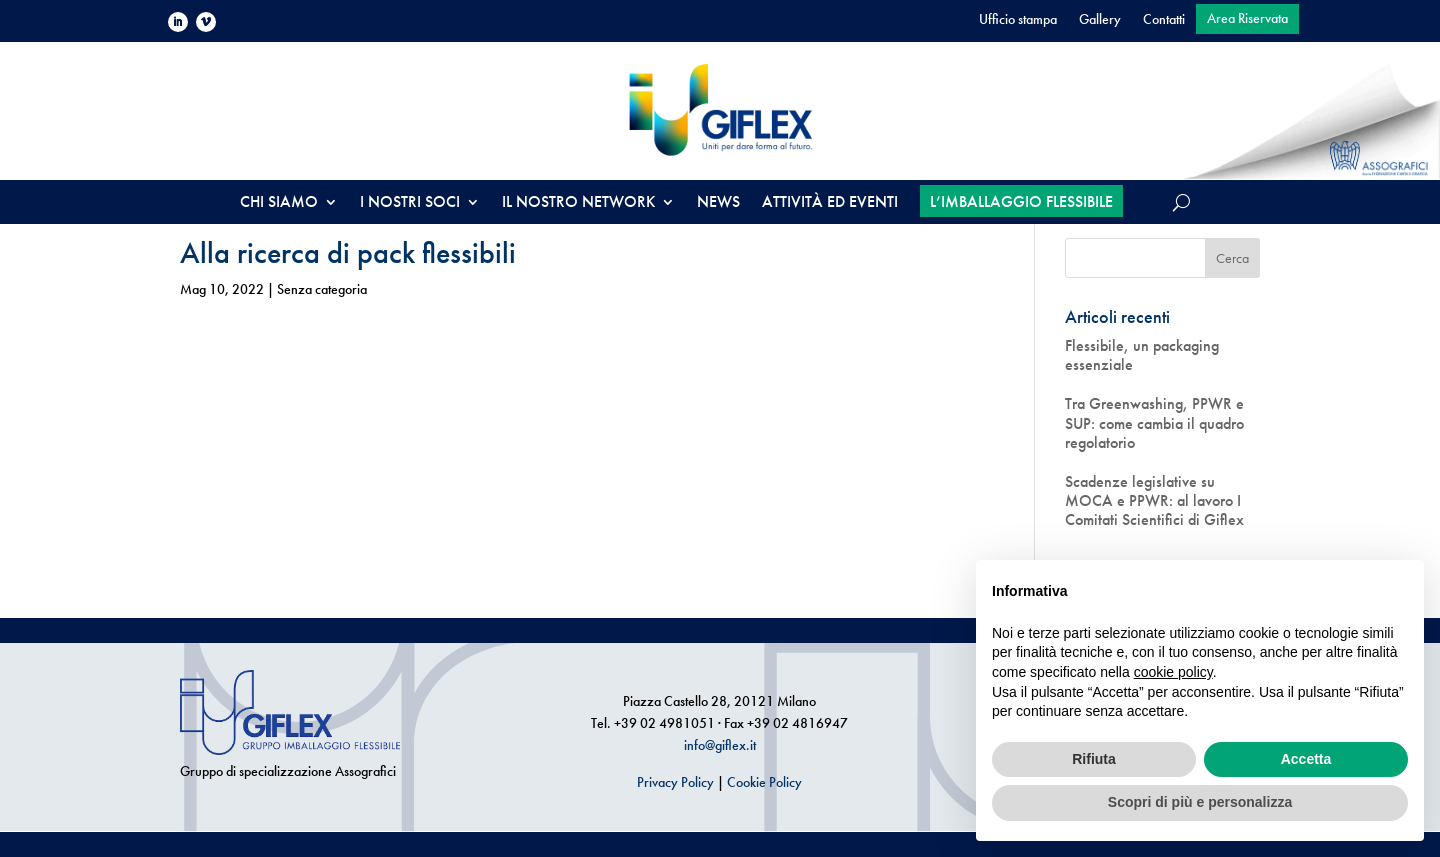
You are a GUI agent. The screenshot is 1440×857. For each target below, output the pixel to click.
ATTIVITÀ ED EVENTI (830, 203)
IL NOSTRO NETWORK (578, 203)
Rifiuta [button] (1094, 759)
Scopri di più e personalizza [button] (1200, 802)
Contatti (1164, 20)
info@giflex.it (720, 745)
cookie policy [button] (1173, 672)
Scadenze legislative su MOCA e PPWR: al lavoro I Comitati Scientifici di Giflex (1154, 501)
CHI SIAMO (279, 203)
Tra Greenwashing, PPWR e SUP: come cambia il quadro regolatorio (1154, 423)
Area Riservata (1247, 19)
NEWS (718, 203)
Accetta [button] (1306, 759)
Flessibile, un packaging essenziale (1142, 355)
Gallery (1100, 20)
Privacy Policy (675, 782)
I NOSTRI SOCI (410, 203)
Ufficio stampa (1018, 20)
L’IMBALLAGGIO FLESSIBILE (1021, 201)
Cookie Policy (764, 782)
